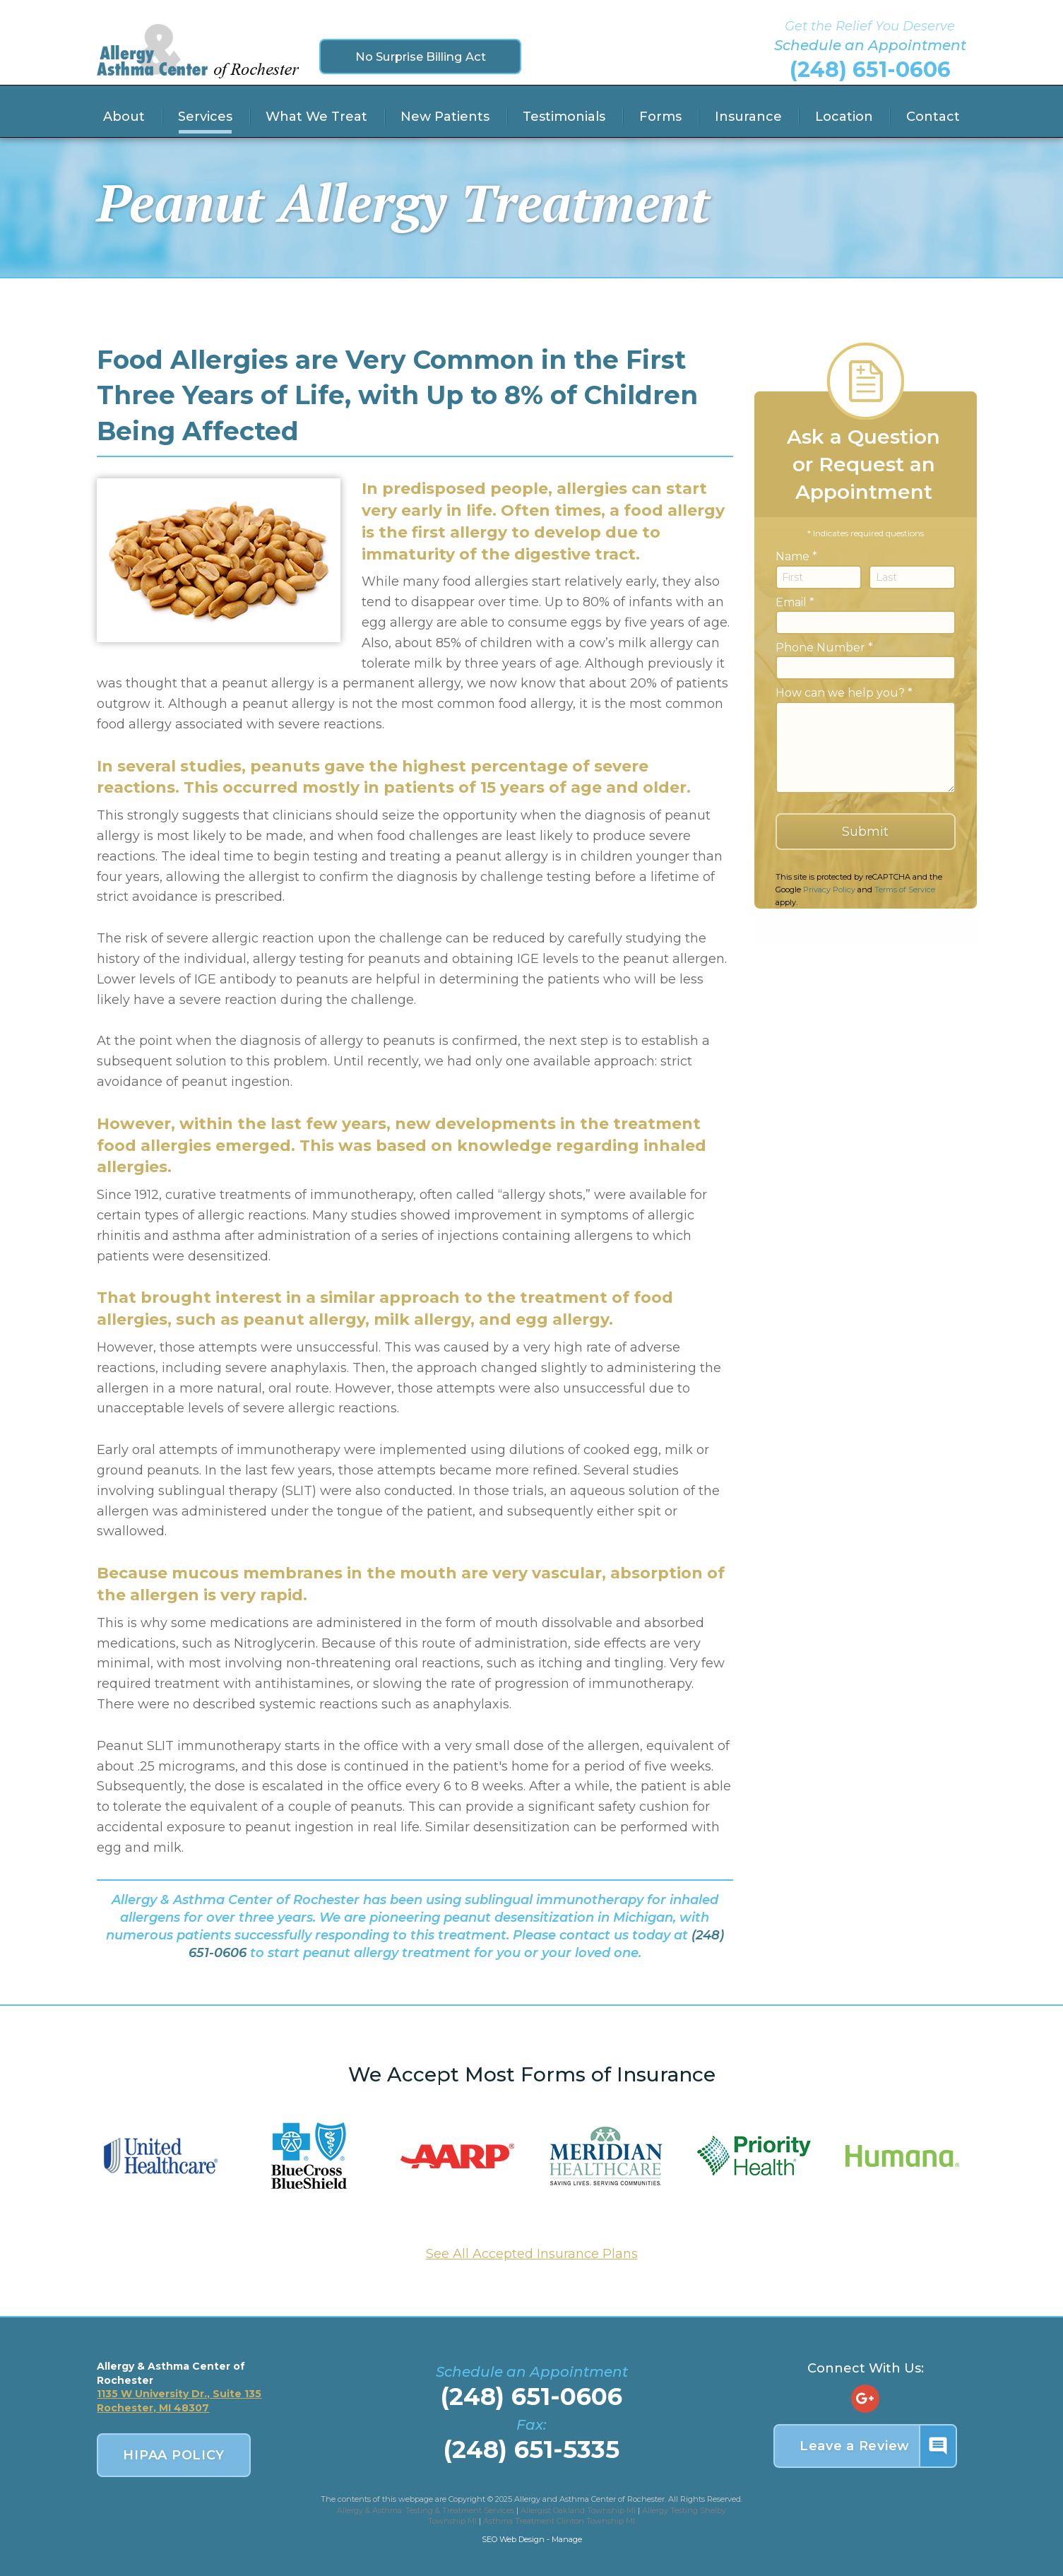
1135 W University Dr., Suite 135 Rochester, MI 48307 (179, 2400)
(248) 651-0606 (870, 70)
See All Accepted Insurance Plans (532, 2254)
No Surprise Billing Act (420, 56)
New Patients (444, 116)
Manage (567, 2539)
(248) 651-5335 (531, 2449)
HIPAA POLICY (174, 2455)
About (124, 116)
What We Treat (316, 116)
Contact (933, 116)
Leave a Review (878, 2446)
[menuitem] (124, 116)
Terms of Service (904, 889)
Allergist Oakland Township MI (578, 2510)
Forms (660, 116)
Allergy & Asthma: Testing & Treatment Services (425, 2510)
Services (205, 116)
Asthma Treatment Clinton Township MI (559, 2521)
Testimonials (564, 116)
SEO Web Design (513, 2539)
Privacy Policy (829, 889)
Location (844, 116)
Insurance (748, 116)
